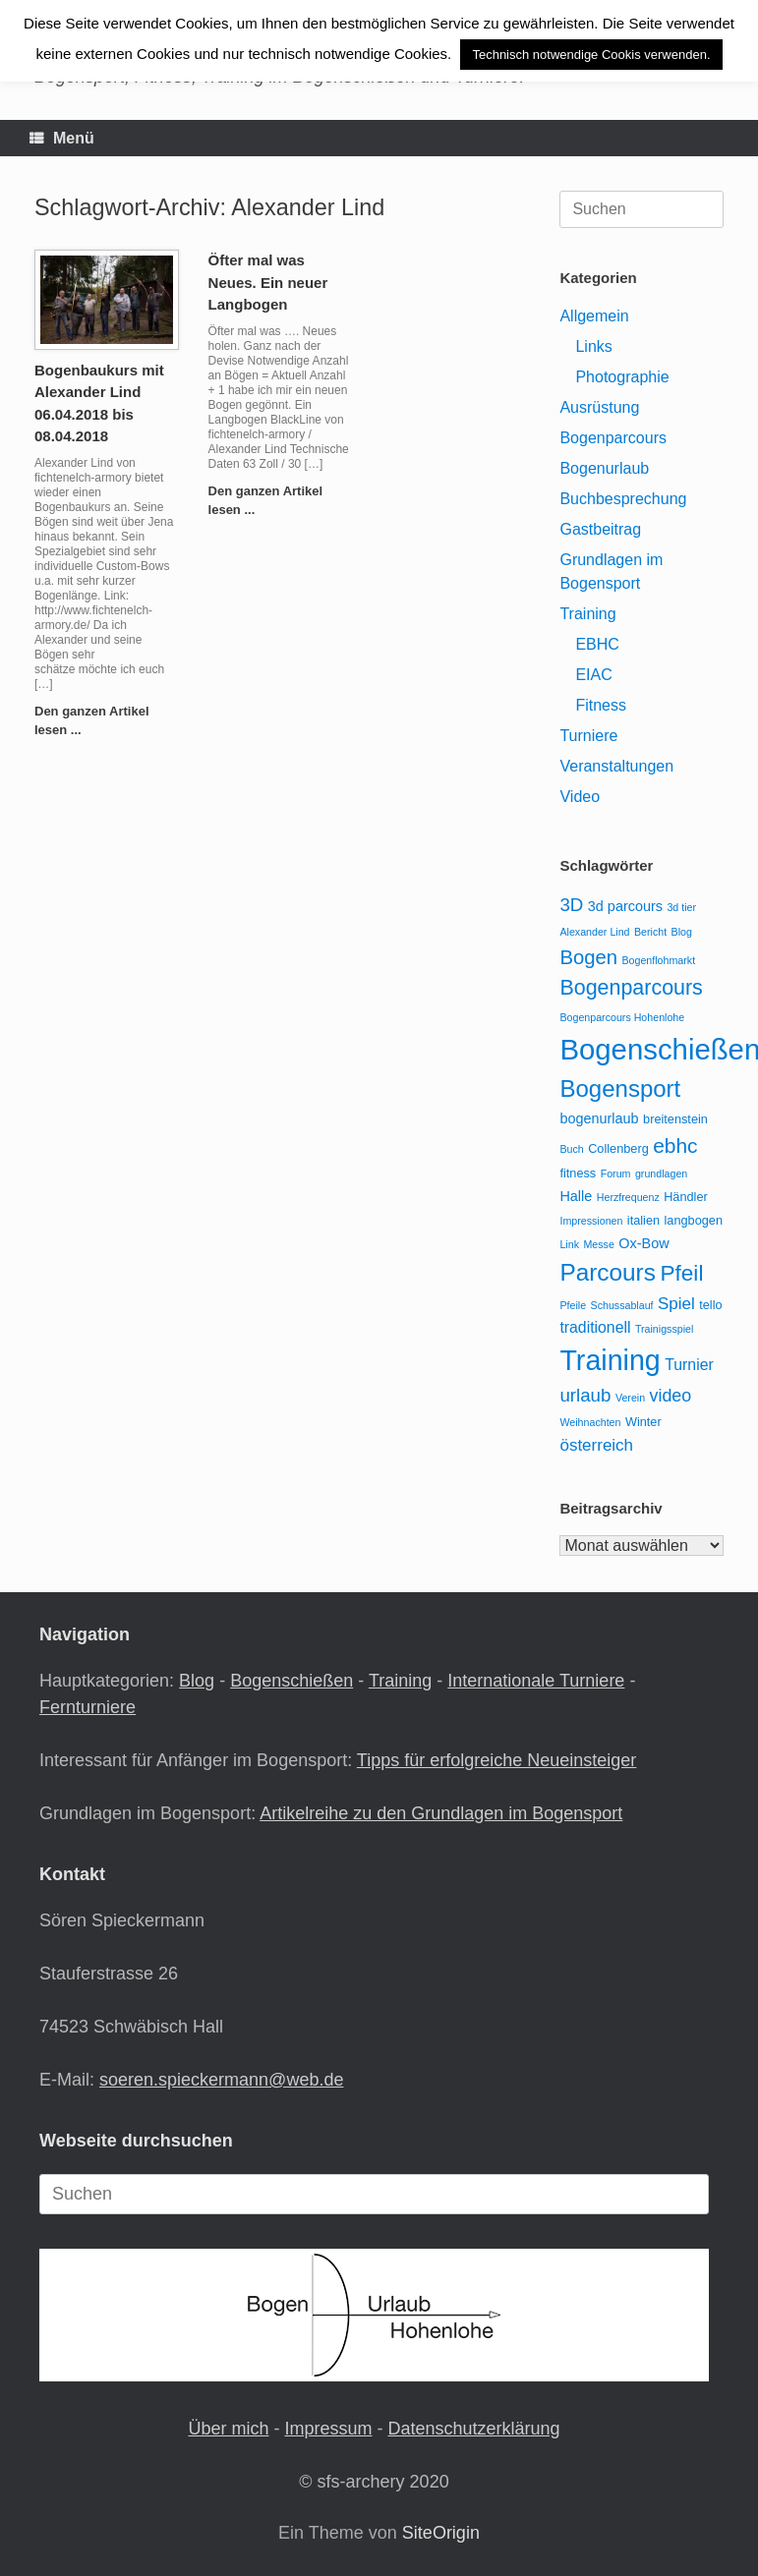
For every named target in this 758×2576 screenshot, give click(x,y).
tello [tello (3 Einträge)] (710, 1304)
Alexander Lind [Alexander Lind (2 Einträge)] (594, 932)
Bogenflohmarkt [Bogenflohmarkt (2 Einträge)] (658, 960)
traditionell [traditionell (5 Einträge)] (594, 1327)
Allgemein (593, 316)
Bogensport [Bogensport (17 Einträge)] (619, 1088)
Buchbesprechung (622, 498)
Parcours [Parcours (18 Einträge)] (607, 1272)
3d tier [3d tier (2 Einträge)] (681, 907)
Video (579, 796)
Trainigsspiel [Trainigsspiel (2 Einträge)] (664, 1329)
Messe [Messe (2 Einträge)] (598, 1244)
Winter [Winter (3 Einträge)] (643, 1421)
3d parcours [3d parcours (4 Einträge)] (625, 906)
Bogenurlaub (604, 468)
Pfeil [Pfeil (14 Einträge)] (681, 1273)
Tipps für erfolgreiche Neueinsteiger (496, 1760)
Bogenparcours (613, 437)
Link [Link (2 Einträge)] (569, 1244)
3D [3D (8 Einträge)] (571, 904)
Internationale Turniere (535, 1680)
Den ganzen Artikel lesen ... (91, 721)
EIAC (593, 674)
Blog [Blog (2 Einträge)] (681, 932)
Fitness (600, 705)
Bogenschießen (291, 1680)
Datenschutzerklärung (473, 2428)
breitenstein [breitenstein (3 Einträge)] (675, 1119)
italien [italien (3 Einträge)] (643, 1220)
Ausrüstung (599, 407)
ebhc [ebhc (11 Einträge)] (675, 1145)
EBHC (596, 644)
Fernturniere (87, 1707)
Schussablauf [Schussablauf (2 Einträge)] (622, 1305)
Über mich (228, 2428)
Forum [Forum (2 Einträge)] (616, 1173)
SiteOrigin (441, 2533)
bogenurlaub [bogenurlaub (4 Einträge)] (598, 1118)
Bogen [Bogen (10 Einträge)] (588, 957)
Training (587, 613)
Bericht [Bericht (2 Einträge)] (650, 932)
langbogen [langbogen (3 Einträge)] (694, 1220)
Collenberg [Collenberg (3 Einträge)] (618, 1148)
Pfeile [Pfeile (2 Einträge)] (572, 1305)
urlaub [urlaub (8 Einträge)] (585, 1395)
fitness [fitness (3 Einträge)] (577, 1173)
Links (593, 346)
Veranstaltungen (616, 766)
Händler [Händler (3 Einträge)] (686, 1196)
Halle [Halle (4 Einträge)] (575, 1196)
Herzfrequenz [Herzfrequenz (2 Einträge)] (628, 1197)
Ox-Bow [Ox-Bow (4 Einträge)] (643, 1243)
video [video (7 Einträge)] (671, 1395)
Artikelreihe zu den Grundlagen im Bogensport (441, 1813)
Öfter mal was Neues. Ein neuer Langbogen (268, 282)
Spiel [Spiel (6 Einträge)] (676, 1303)
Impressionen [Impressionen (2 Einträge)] (590, 1221)
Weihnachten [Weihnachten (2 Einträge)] (589, 1422)
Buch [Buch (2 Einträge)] (571, 1149)
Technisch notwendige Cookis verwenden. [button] (591, 54)
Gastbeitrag (600, 529)
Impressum (328, 2428)
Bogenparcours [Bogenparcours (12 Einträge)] (630, 988)
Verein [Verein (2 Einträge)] (630, 1397)
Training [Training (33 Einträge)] (609, 1360)
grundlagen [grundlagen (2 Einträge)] (661, 1173)
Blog (196, 1680)
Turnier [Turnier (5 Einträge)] (689, 1364)
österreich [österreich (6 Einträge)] (596, 1445)
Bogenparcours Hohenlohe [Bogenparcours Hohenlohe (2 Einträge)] (621, 1017)
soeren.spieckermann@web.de (221, 2079)
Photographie (622, 377)
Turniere (588, 735)
